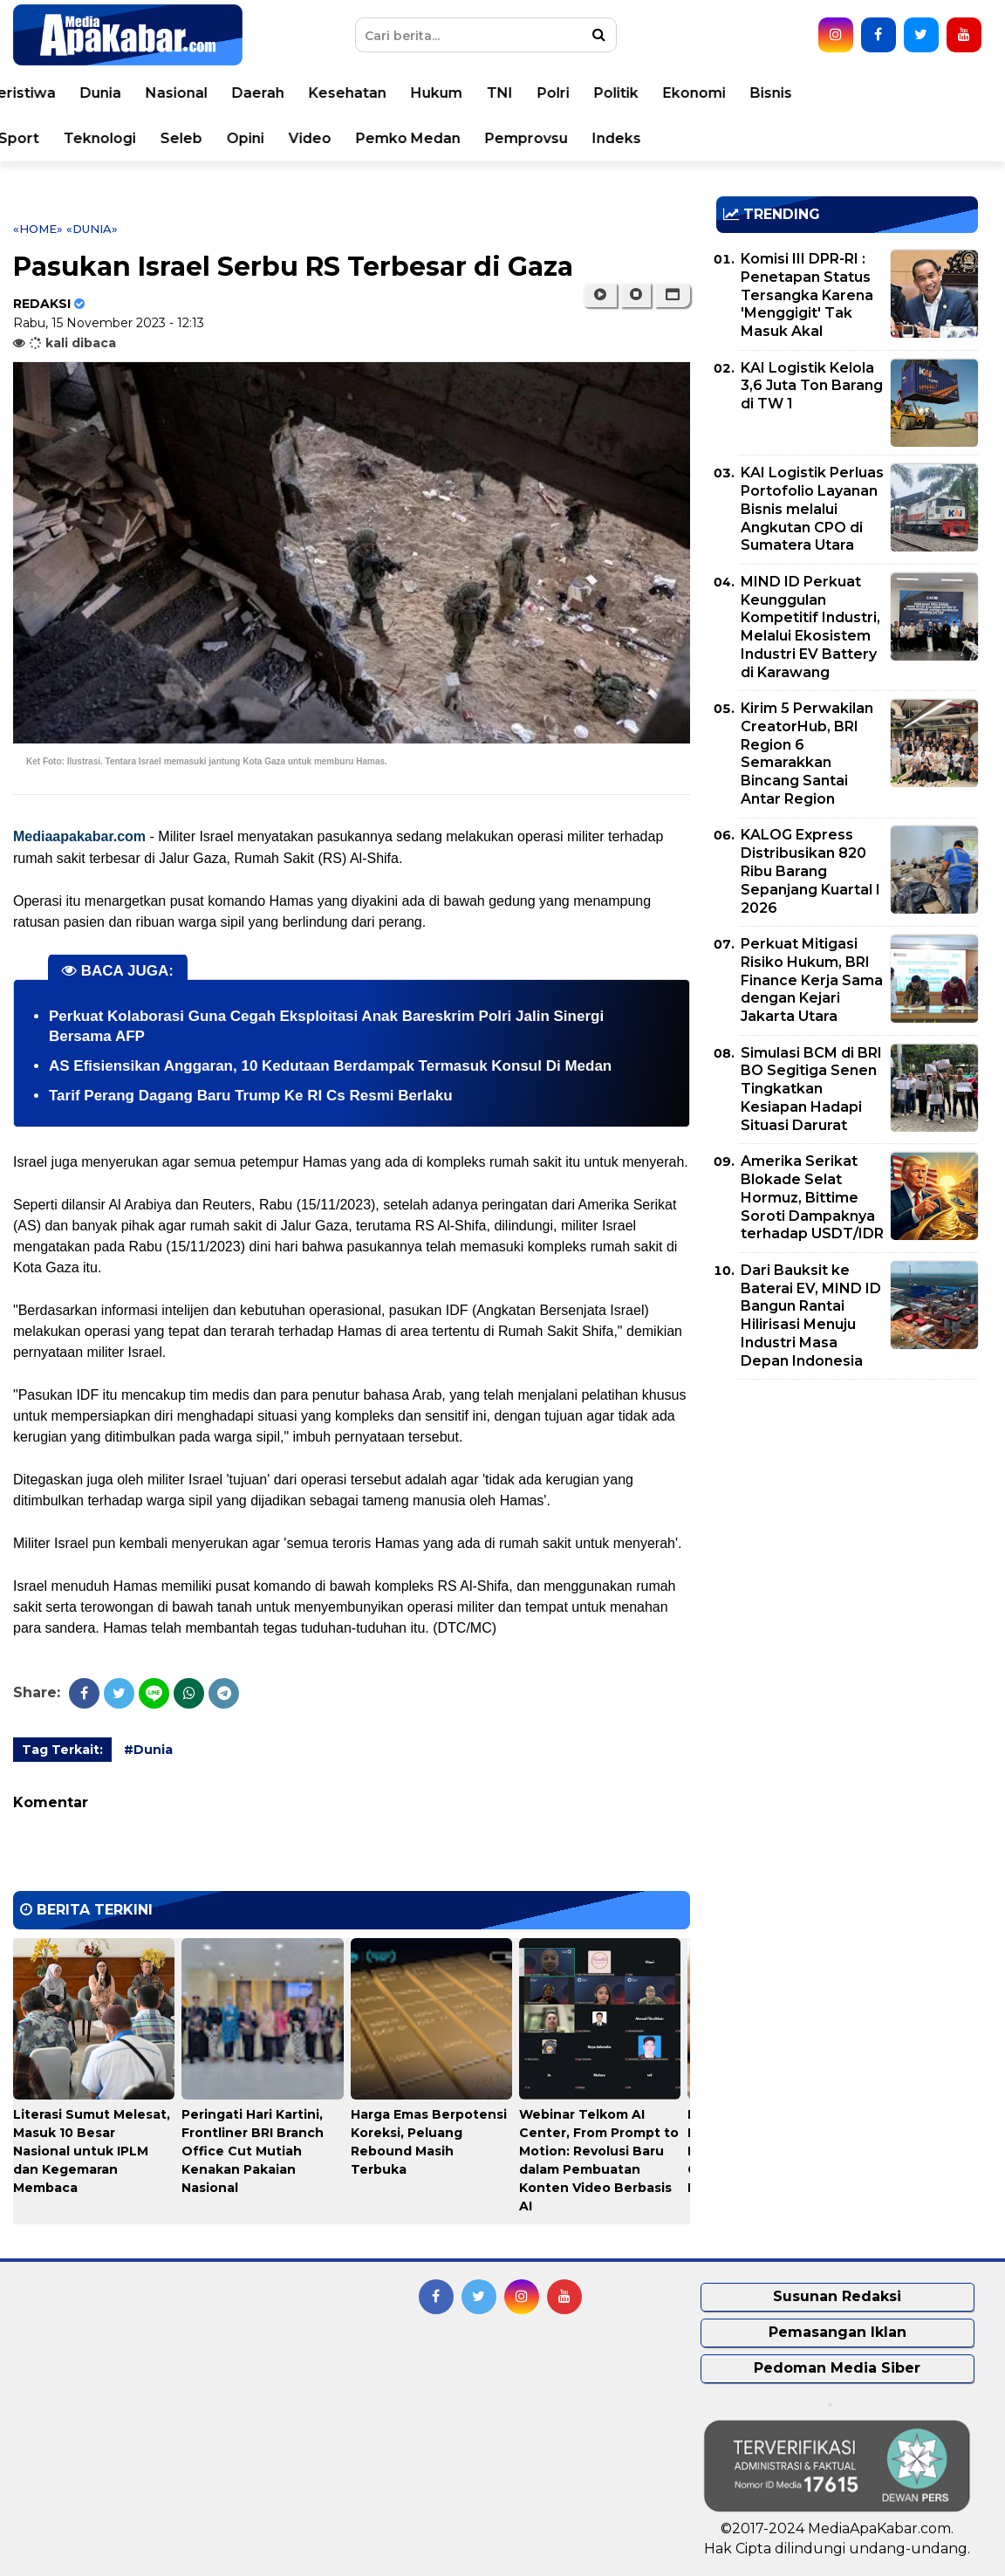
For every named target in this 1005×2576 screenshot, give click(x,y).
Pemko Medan (530, 138)
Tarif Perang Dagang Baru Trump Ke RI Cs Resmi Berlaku (251, 1095)
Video (432, 138)
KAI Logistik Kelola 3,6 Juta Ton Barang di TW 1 (812, 386)
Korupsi (68, 138)
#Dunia (148, 1749)
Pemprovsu (648, 138)
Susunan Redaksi (837, 2296)
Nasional (299, 93)
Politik (738, 93)
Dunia (222, 93)
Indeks (738, 138)
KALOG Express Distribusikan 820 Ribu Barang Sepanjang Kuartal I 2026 (810, 870)
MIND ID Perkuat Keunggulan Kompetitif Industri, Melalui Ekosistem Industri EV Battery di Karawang (810, 627)
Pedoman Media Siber (837, 2368)
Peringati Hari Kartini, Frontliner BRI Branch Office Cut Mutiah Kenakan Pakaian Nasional (252, 2151)
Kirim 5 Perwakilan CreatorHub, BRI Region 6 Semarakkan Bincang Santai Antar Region (807, 753)
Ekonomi (816, 93)
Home (63, 93)
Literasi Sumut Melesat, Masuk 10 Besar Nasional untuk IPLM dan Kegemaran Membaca (91, 2151)
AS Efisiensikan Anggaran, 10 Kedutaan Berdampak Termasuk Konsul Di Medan (330, 1066)
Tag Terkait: (62, 1749)
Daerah (380, 93)
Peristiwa (144, 93)
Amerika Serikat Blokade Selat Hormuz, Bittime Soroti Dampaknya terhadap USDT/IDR (812, 1197)
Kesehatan (470, 93)
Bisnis (893, 93)
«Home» (38, 229)
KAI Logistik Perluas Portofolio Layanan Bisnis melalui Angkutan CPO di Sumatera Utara (812, 508)
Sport (140, 138)
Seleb (304, 138)
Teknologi (222, 138)
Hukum (559, 93)
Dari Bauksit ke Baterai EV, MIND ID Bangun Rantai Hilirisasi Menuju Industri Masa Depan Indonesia (811, 1315)
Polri (676, 93)
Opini (367, 138)
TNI (622, 93)
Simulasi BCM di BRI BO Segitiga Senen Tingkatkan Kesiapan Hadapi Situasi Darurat (811, 1089)
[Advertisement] (847, 1515)
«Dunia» (92, 229)
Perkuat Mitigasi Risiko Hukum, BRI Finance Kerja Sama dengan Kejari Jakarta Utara (812, 979)
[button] (672, 295)
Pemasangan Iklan (837, 2332)
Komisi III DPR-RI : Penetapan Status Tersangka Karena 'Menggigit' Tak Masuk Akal (807, 294)
